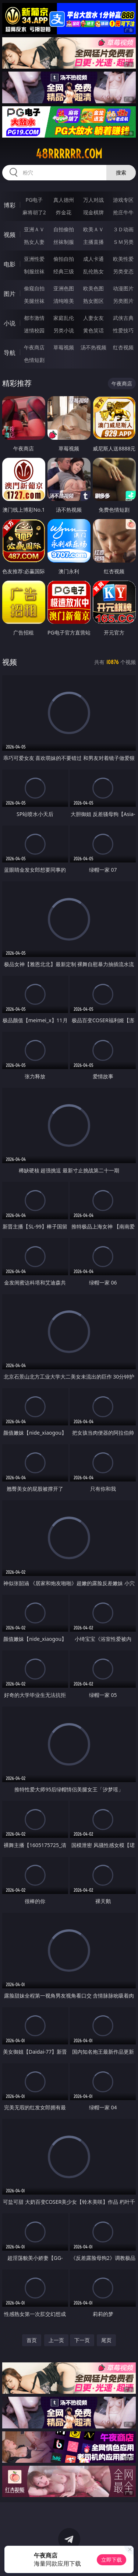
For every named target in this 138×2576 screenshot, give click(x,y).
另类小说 (63, 330)
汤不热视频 (93, 347)
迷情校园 (34, 330)
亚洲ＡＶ (34, 229)
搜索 (121, 172)
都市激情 (34, 317)
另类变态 (123, 271)
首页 (31, 2340)
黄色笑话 (93, 330)
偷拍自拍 (63, 258)
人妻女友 (93, 317)
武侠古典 (123, 317)
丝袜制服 (63, 241)
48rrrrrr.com (69, 153)
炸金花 (63, 212)
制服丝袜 (34, 271)
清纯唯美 (63, 300)
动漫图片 (123, 288)
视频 (9, 235)
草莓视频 (63, 347)
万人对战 (93, 199)
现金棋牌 (93, 212)
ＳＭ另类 (123, 241)
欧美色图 (93, 288)
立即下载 (111, 2559)
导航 (9, 353)
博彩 (9, 205)
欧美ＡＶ (93, 229)
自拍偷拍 (63, 229)
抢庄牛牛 (123, 212)
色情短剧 (34, 359)
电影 (9, 264)
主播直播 (93, 241)
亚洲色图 (63, 288)
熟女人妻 (34, 241)
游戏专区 (123, 199)
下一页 (82, 2340)
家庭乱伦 (63, 317)
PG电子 (34, 199)
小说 (9, 323)
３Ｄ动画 (123, 229)
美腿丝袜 (34, 300)
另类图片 (123, 300)
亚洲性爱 (34, 258)
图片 (9, 294)
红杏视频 (123, 347)
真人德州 (63, 199)
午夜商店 (34, 347)
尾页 (106, 2340)
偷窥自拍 (34, 288)
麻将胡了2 (34, 212)
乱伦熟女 (93, 271)
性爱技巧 (123, 330)
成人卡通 (93, 258)
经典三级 (63, 271)
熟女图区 (93, 300)
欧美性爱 (123, 258)
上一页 (56, 2340)
